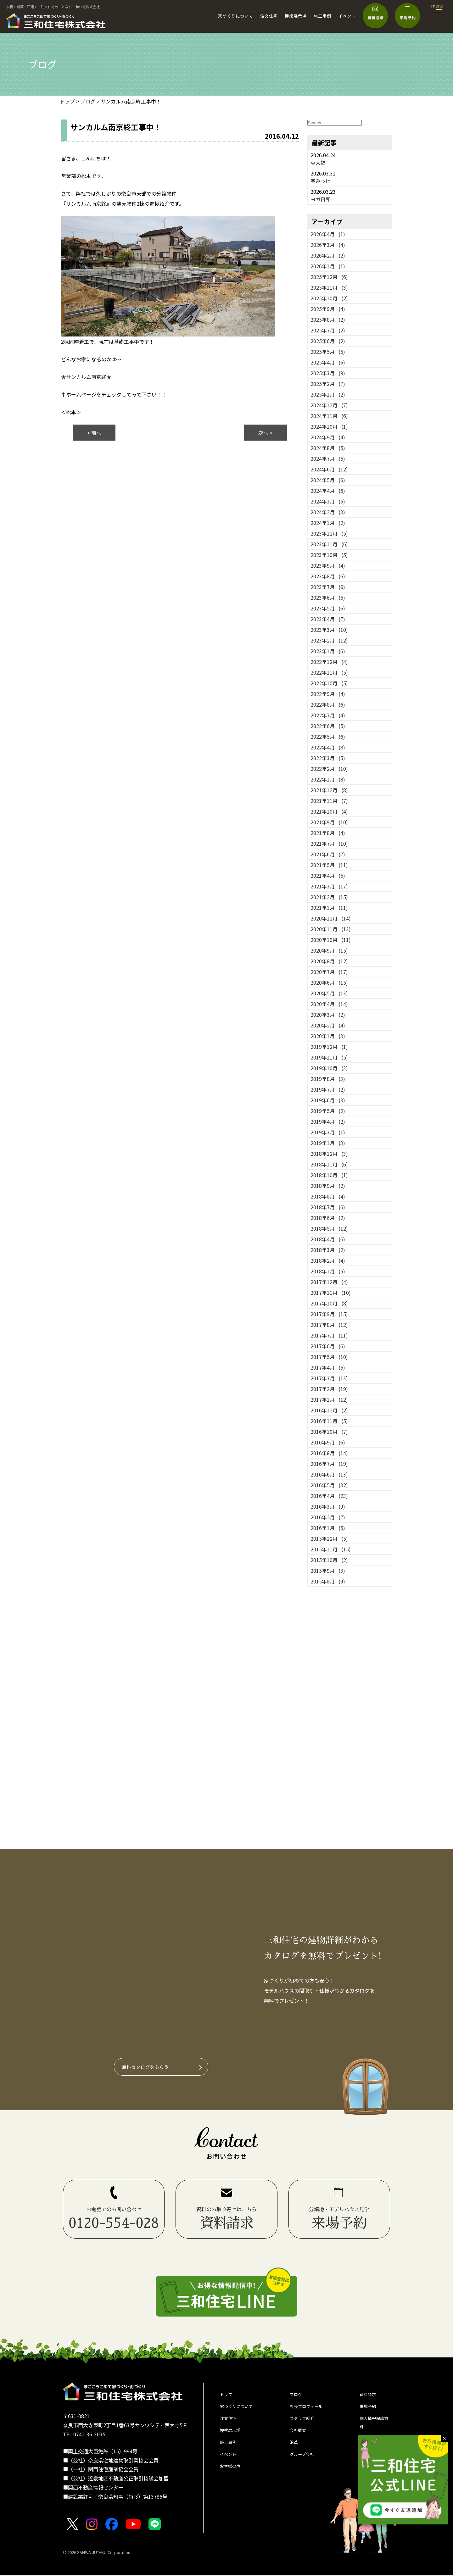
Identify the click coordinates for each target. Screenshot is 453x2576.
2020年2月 (327, 1025)
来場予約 (370, 2409)
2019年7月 (327, 1089)
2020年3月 (327, 1014)
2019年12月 (329, 1046)
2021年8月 (327, 833)
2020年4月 (329, 1004)
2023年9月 (327, 565)
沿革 (295, 2451)
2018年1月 (327, 1271)
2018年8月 (327, 1196)
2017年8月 (329, 1324)
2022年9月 (327, 694)
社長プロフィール (310, 2409)
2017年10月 (329, 1303)
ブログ (297, 2396)
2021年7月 (329, 843)
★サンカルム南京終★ (86, 377)
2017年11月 (330, 1292)
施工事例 (322, 16)
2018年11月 (329, 1164)
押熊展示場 (296, 16)
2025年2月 (327, 383)
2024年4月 (327, 490)
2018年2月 (327, 1260)
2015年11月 (330, 1549)
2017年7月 (329, 1335)
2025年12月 (329, 277)
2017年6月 (327, 1346)
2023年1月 (327, 651)
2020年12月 (330, 918)
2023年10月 (329, 555)
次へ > (265, 433)
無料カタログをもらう (148, 2067)
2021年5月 (329, 865)
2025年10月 (329, 298)
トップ (227, 2396)
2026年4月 (327, 234)
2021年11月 (329, 800)
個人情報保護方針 (375, 2428)
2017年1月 (329, 1399)
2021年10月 (329, 811)
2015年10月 (329, 1560)
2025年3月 (327, 373)
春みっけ (320, 181)
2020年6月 (329, 982)
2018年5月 (329, 1228)
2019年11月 (329, 1057)
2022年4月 (327, 747)
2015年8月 (327, 1581)
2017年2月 (329, 1389)
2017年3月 (329, 1378)
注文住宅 (269, 16)
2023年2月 (329, 640)
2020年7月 (329, 972)
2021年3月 (329, 886)
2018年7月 (327, 1207)
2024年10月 (329, 426)
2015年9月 (327, 1570)
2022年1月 (327, 779)
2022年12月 (329, 661)
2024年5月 (327, 480)
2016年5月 (329, 1485)
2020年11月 (330, 929)
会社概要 (300, 2437)
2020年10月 (330, 939)
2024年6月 (329, 469)
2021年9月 (329, 822)
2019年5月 (327, 1111)
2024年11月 (329, 416)
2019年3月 (327, 1132)
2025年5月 (327, 351)
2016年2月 (327, 1517)
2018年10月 (329, 1175)
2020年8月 (329, 961)
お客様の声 (232, 2479)
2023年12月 (329, 533)
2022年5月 (327, 736)
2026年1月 (327, 266)
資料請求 (370, 2396)
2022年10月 (329, 683)
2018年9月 (327, 1185)
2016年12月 (329, 1410)
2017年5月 (329, 1356)
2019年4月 (327, 1121)
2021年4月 (327, 875)
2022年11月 (329, 672)
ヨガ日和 (320, 199)
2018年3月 (327, 1250)
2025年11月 (329, 287)
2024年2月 (327, 512)
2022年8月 (327, 704)
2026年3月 (327, 244)
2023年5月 (327, 608)
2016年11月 (329, 1421)
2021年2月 (329, 897)
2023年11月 (329, 544)
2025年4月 (327, 362)
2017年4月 (327, 1367)
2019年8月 (327, 1078)
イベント (347, 16)
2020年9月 (329, 950)
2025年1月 (327, 394)
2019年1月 (327, 1143)
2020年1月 (327, 1036)
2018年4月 (327, 1239)
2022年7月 (327, 715)
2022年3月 (327, 758)
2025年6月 (327, 341)
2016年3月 (327, 1506)
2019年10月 (329, 1068)
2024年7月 (327, 458)
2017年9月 (329, 1314)
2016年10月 (329, 1431)
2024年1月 (327, 522)
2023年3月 (329, 629)
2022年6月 (327, 726)
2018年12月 (329, 1153)
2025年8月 (327, 319)
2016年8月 (329, 1453)
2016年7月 (329, 1463)
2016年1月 (327, 1528)
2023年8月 (327, 576)
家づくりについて (235, 16)
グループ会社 (305, 2465)
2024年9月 (327, 437)
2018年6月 (327, 1217)
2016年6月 (329, 1474)
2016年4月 (329, 1495)
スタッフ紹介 (305, 2423)
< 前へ (94, 433)
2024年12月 (329, 405)
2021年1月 (329, 907)
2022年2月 (329, 768)
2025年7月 (327, 330)
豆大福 (318, 162)
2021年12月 (329, 790)
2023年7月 (327, 587)
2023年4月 (327, 619)
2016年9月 (327, 1442)
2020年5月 (329, 993)
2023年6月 (327, 597)
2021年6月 (327, 854)
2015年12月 (329, 1538)
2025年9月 (327, 309)
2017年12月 (329, 1282)
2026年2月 (327, 255)
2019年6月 (327, 1100)
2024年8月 (327, 448)
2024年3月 (327, 501)
